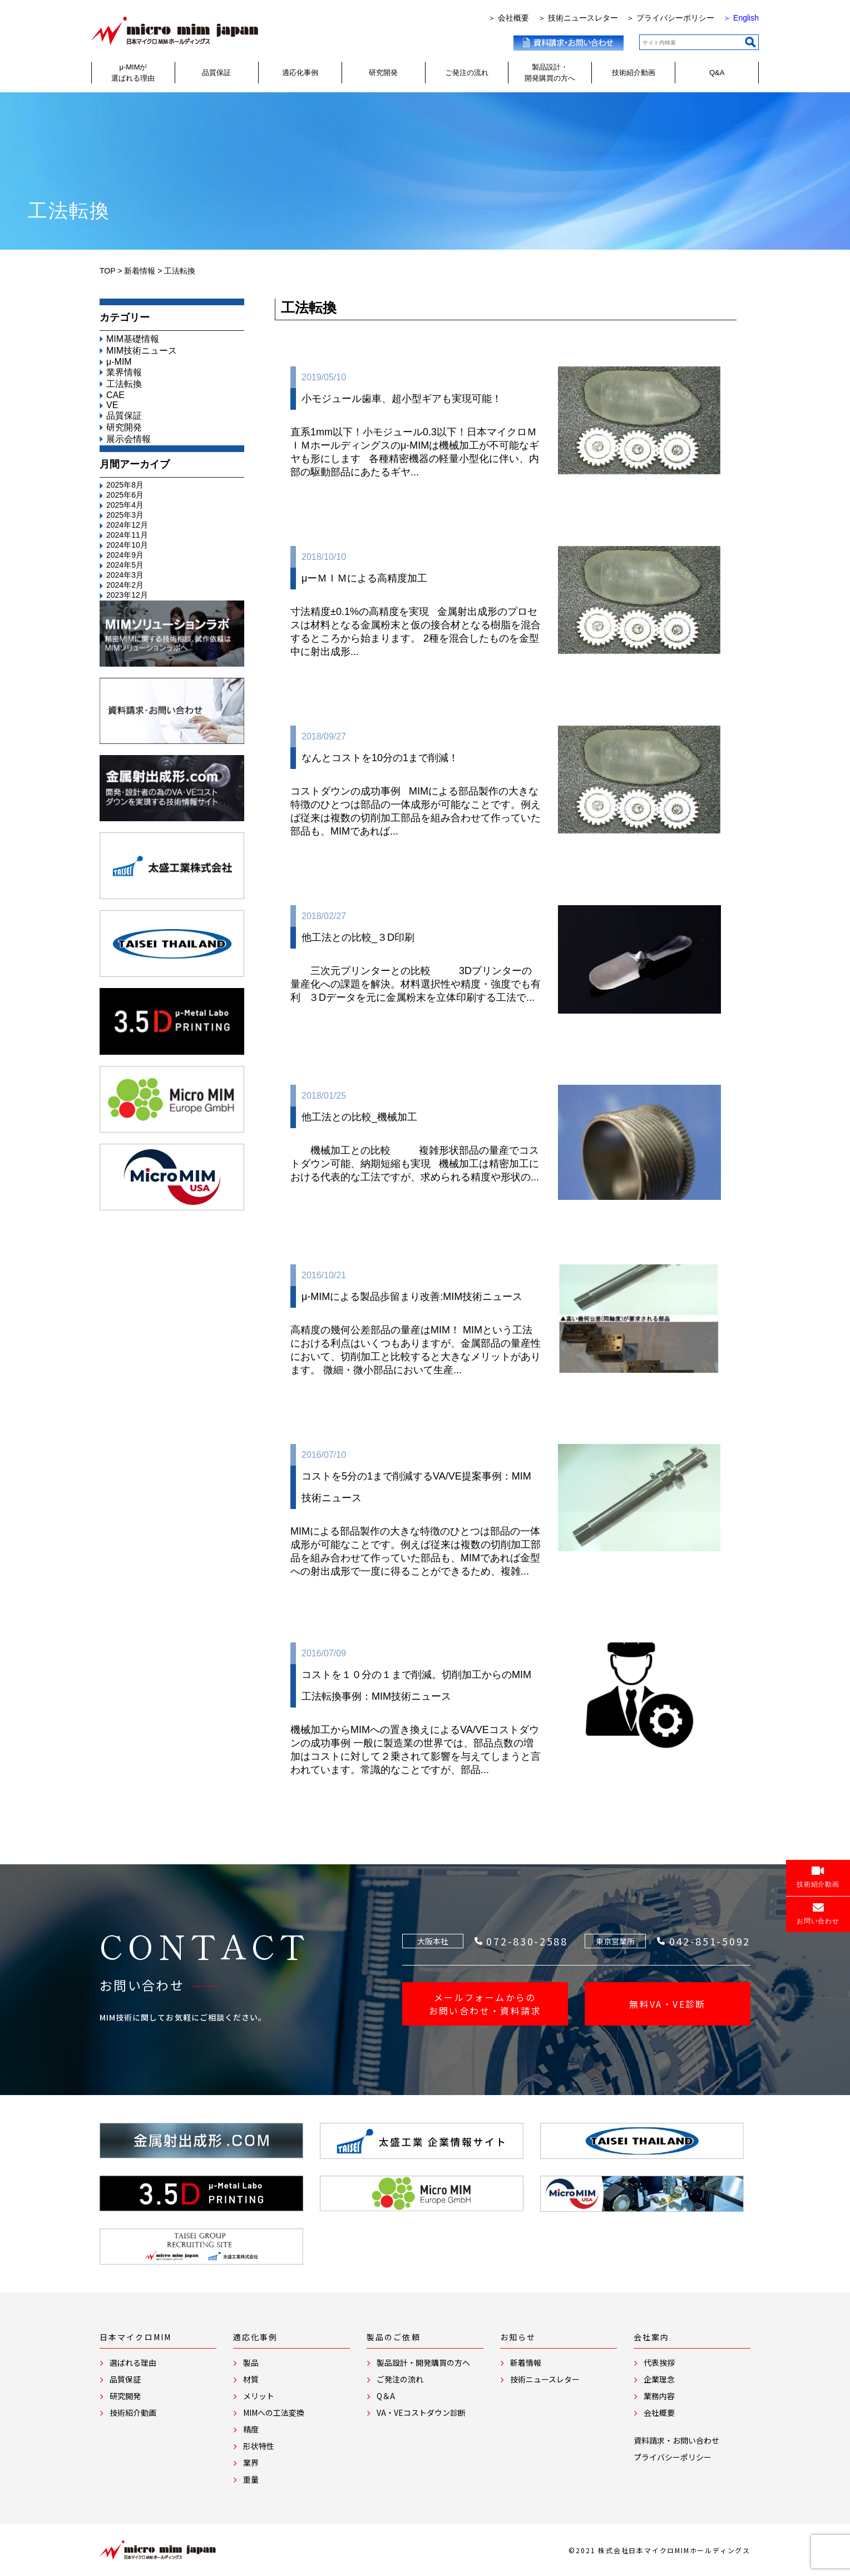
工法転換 (124, 384)
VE (112, 405)
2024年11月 (127, 534)
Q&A (716, 72)
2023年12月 (127, 594)
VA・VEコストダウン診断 (416, 2412)
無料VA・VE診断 (667, 2004)
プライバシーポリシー (672, 2457)
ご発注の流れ (466, 72)
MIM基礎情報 (132, 339)
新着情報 (139, 270)
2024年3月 (125, 574)
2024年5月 (125, 564)
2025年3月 (125, 514)
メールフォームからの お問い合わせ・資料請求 (485, 2004)
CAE (115, 395)
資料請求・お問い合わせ (676, 2440)
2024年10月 (127, 544)
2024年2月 (125, 584)
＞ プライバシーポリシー (670, 17)
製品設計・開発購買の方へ (550, 72)
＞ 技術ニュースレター (578, 17)
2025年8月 (125, 484)
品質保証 (216, 72)
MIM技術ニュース (141, 350)
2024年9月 (125, 554)
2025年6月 (125, 494)
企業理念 (654, 2379)
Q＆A (381, 2395)
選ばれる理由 (128, 2362)
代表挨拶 (654, 2362)
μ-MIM (119, 361)
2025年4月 (125, 504)
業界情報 (124, 372)
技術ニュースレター (540, 2379)
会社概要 (654, 2412)
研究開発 (383, 72)
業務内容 (654, 2395)
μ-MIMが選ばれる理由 (133, 72)
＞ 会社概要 (508, 17)
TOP (107, 270)
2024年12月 (127, 524)
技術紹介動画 (633, 72)
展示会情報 (128, 439)
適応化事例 (300, 72)
